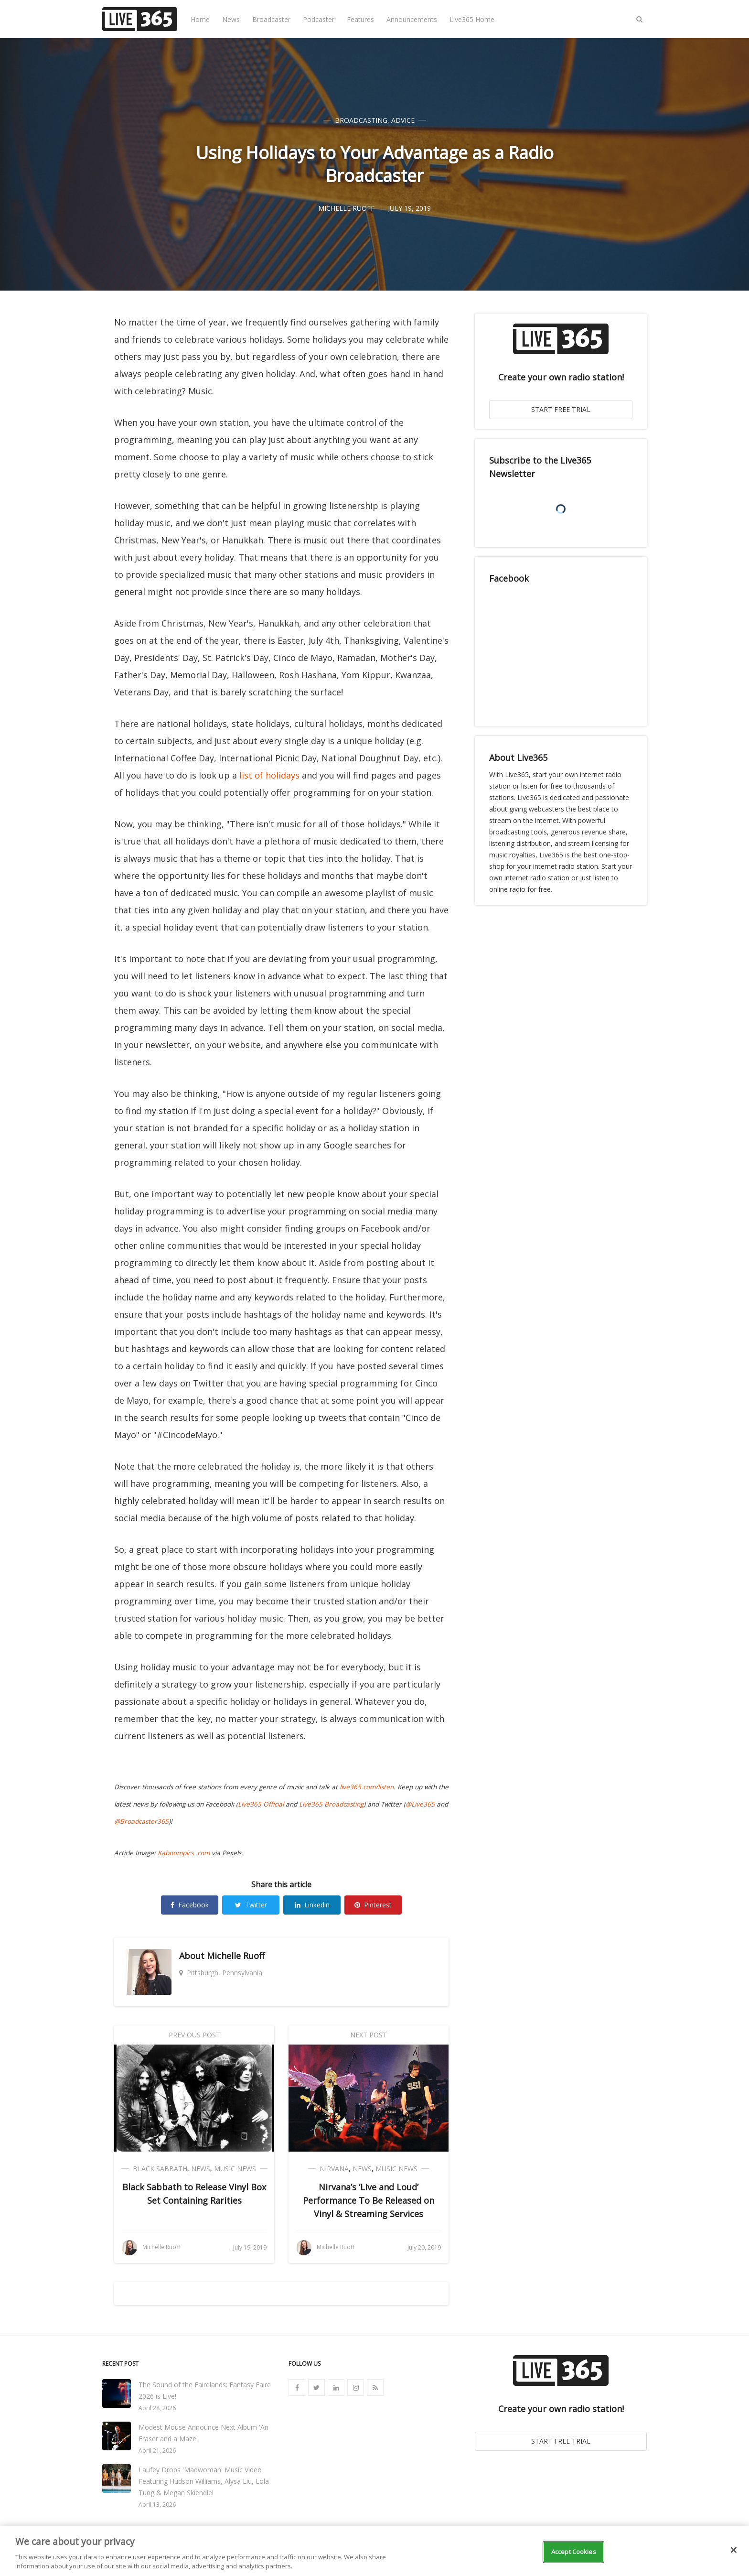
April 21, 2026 (157, 2450)
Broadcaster (271, 19)
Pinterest (373, 1904)
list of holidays (269, 775)
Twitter (251, 1904)
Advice (403, 120)
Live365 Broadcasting (331, 1804)
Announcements (411, 19)
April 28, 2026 (157, 2408)
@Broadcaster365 (141, 1821)
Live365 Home (471, 19)
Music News (235, 2168)
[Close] (733, 2550)
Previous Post (194, 2034)
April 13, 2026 (157, 2504)
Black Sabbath (160, 2168)
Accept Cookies (573, 2551)
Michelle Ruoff (236, 1955)
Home (200, 19)
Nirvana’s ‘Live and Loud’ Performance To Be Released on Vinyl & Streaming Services (368, 2200)
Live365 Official (261, 1804)
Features (360, 19)
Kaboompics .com (184, 1853)
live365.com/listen (367, 1787)
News (231, 19)
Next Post (368, 2034)
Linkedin (312, 1904)
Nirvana (334, 2168)
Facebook (190, 1904)
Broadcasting (361, 120)
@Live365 (420, 1804)
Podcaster (318, 19)
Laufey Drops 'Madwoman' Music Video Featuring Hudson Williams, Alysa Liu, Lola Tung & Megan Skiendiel (204, 2481)
